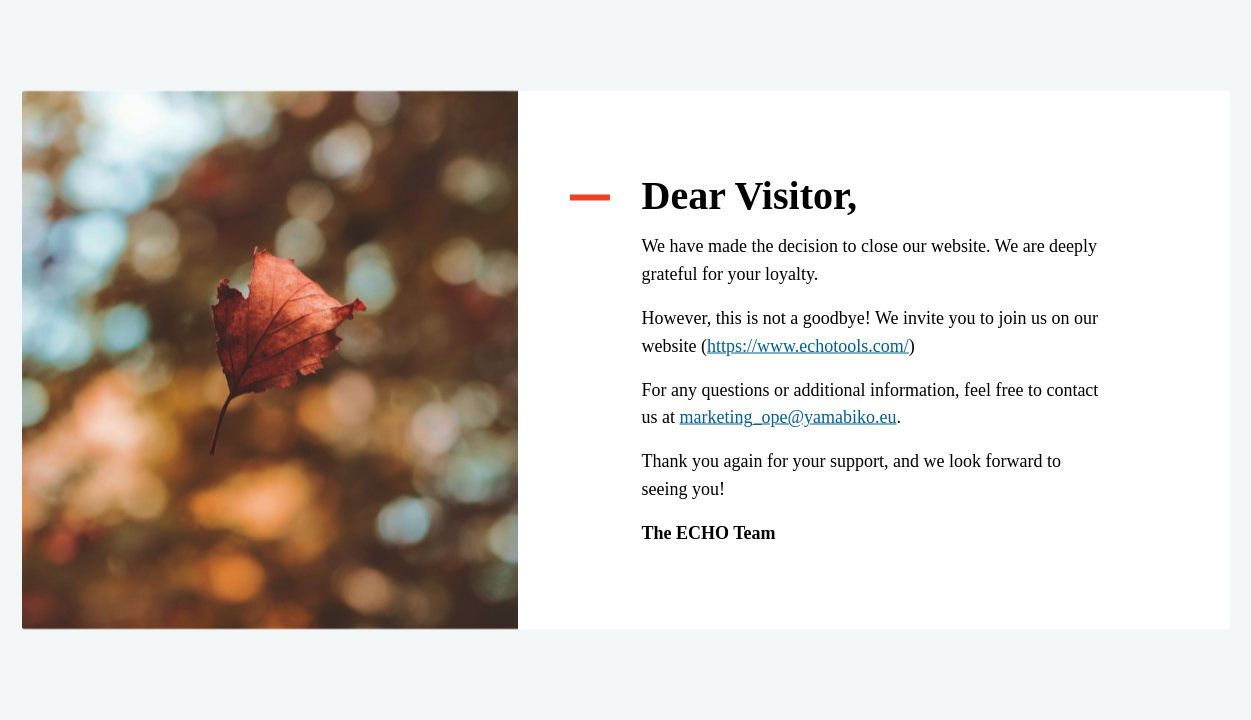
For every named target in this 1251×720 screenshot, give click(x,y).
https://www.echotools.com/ (808, 345)
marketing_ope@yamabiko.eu (788, 417)
